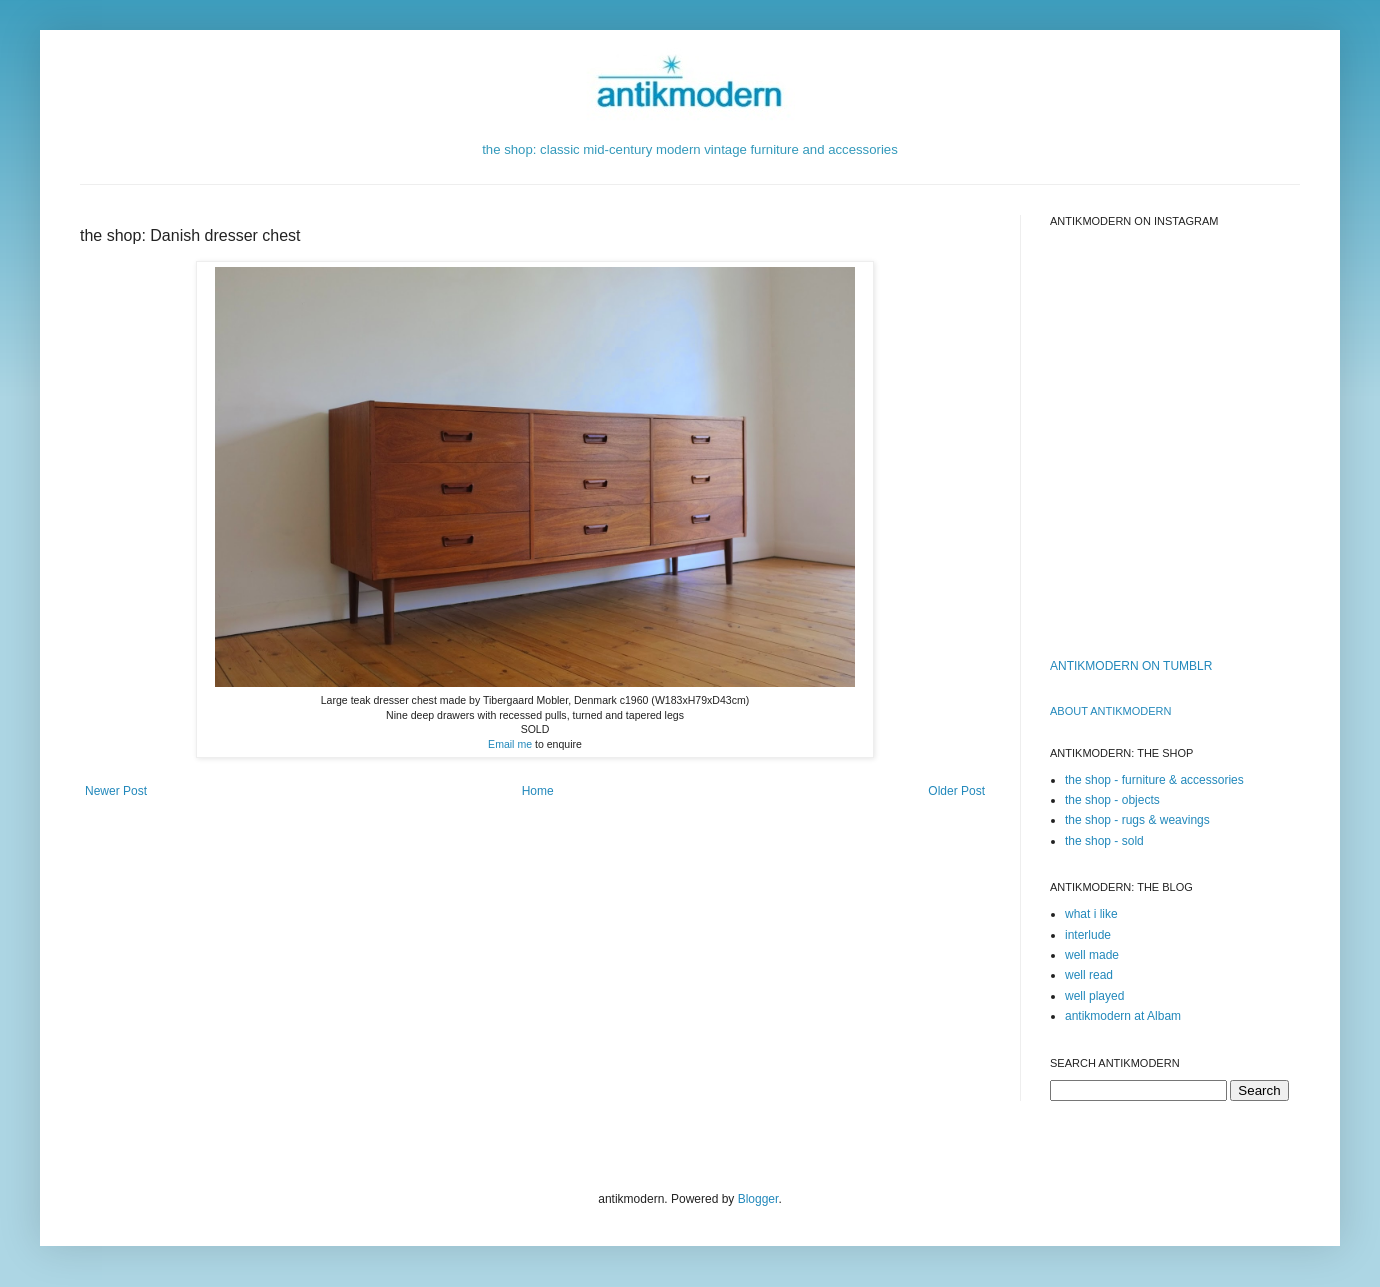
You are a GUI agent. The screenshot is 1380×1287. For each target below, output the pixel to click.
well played (1094, 996)
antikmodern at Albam (1123, 1016)
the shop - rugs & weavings (1137, 820)
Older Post (956, 791)
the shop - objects (1112, 800)
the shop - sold (1104, 841)
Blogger (758, 1199)
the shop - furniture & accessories (1154, 780)
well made (1092, 955)
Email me (510, 744)
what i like (1091, 914)
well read (1089, 975)
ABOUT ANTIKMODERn (1110, 711)
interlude (1088, 935)
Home (538, 791)
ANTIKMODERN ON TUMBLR (1131, 666)
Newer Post (116, 791)
